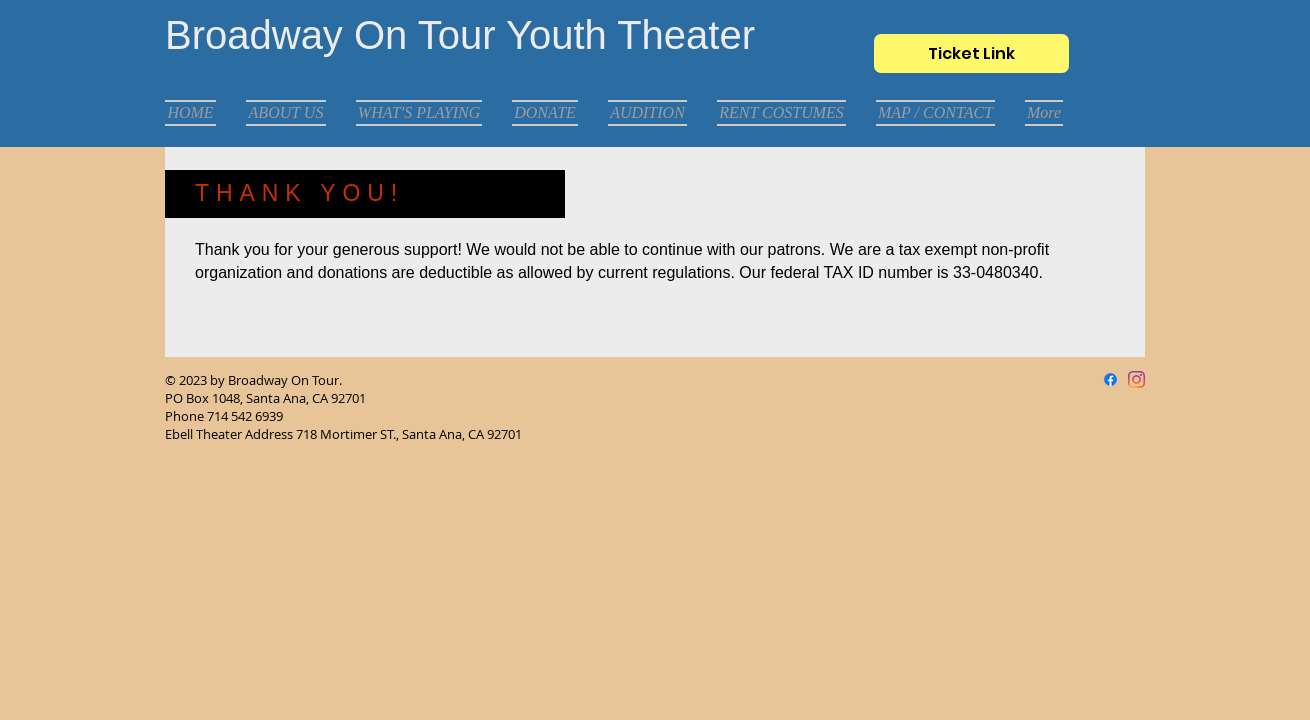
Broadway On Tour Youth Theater (460, 35)
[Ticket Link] (971, 53)
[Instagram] (1136, 379)
